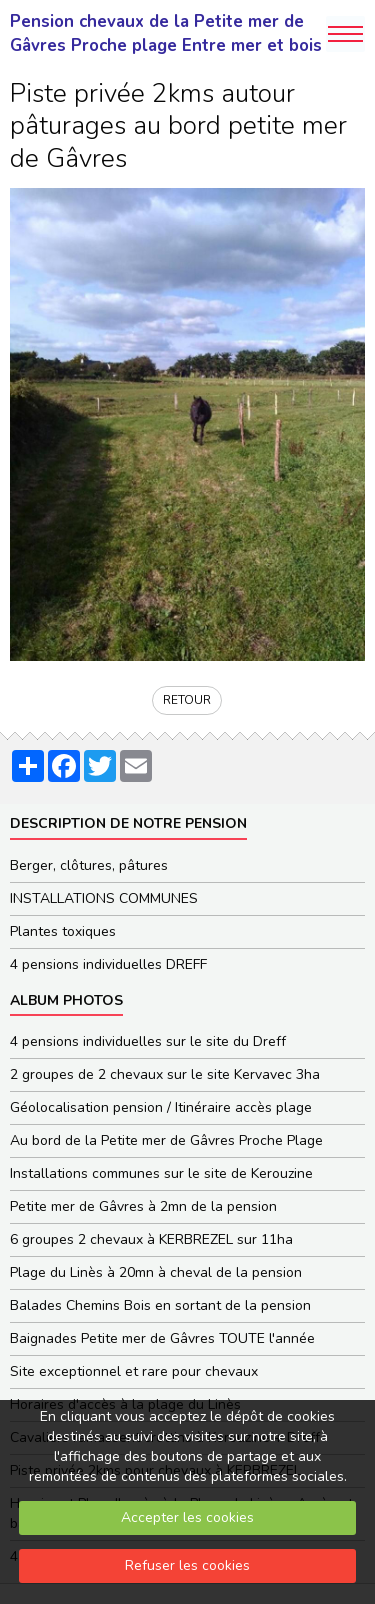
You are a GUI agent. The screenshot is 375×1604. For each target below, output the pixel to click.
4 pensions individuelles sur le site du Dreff (148, 1041)
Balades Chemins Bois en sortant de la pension (160, 1305)
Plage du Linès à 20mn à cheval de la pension (156, 1272)
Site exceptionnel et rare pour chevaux (134, 1371)
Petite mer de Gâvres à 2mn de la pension (143, 1206)
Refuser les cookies (187, 1565)
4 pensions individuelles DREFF (108, 964)
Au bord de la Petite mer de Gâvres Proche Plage (166, 1140)
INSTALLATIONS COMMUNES (104, 898)
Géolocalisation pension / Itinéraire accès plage (161, 1107)
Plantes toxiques (63, 931)
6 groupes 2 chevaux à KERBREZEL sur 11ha (151, 1239)
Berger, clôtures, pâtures (89, 865)
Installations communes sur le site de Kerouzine (161, 1173)
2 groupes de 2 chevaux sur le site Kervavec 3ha (165, 1074)
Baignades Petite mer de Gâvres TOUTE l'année (162, 1338)
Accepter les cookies (187, 1517)
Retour (187, 700)
